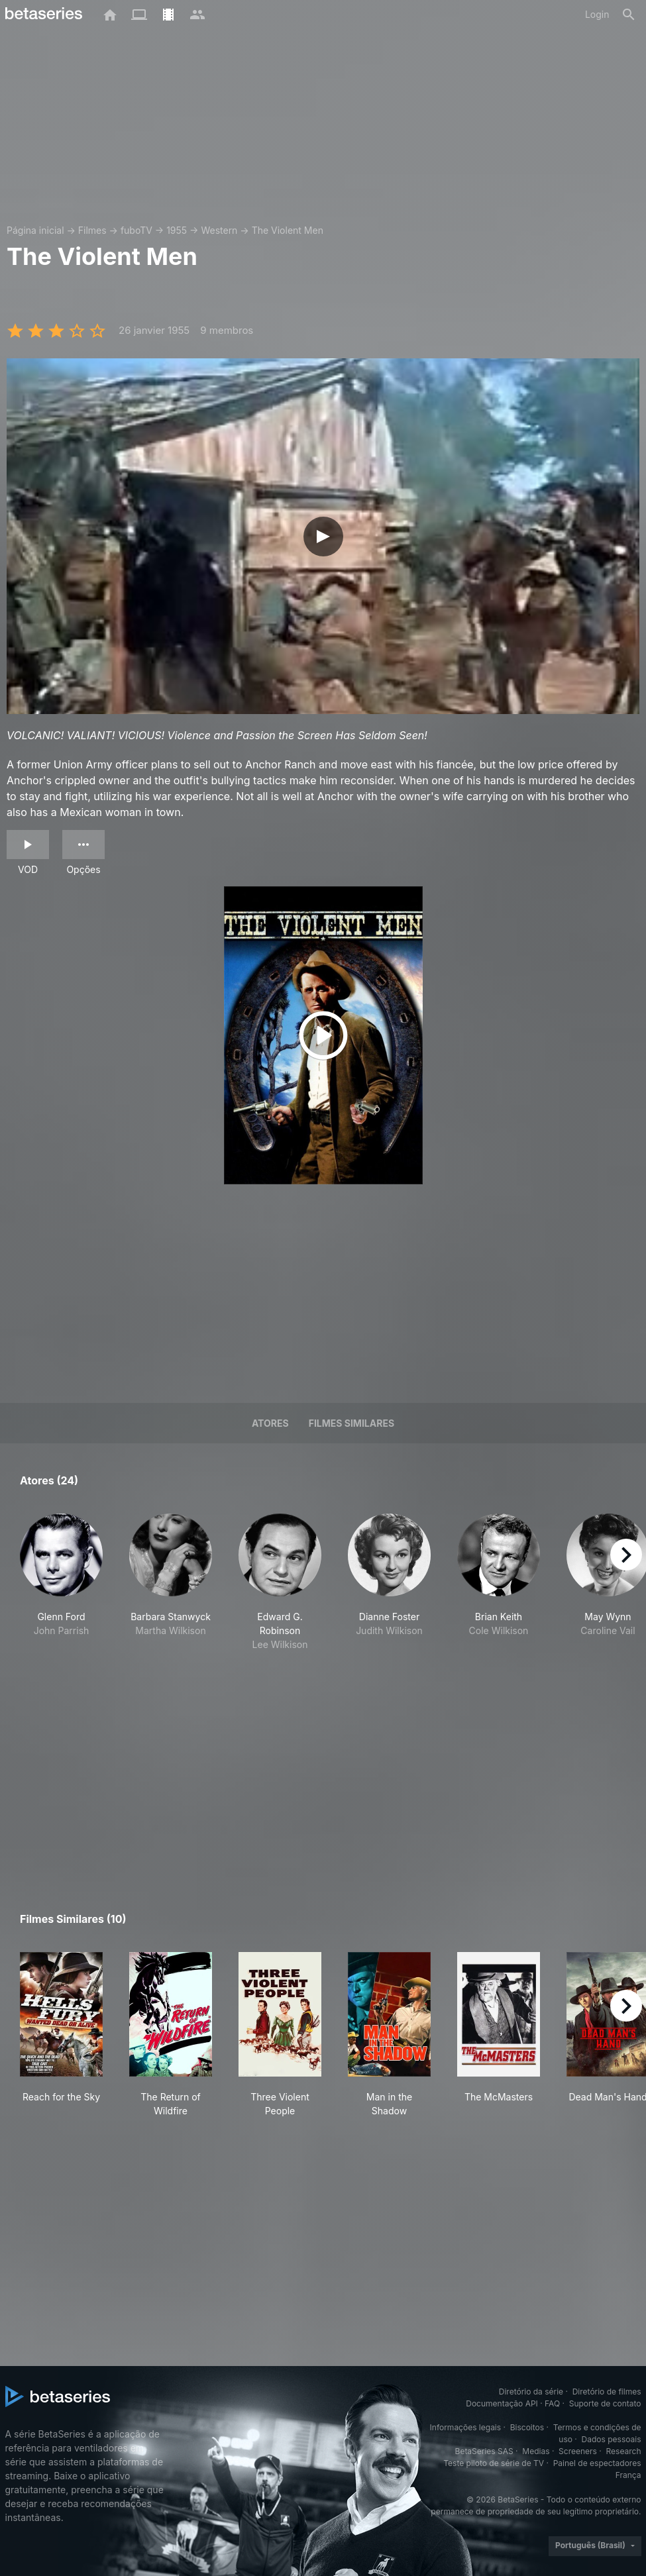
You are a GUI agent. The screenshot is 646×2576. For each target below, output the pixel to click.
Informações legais (466, 2427)
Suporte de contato (605, 2403)
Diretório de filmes (606, 2391)
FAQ (552, 2403)
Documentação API (502, 2403)
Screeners (578, 2451)
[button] (61, 1589)
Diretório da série (531, 2391)
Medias (535, 2451)
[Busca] (628, 14)
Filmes (92, 230)
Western (219, 230)
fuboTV (136, 230)
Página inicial (35, 230)
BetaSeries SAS (484, 2451)
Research (623, 2451)
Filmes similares (351, 1423)
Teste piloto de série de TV (493, 2463)
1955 (176, 230)
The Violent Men (287, 230)
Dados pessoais (611, 2439)
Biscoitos (527, 2427)
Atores (270, 1423)
